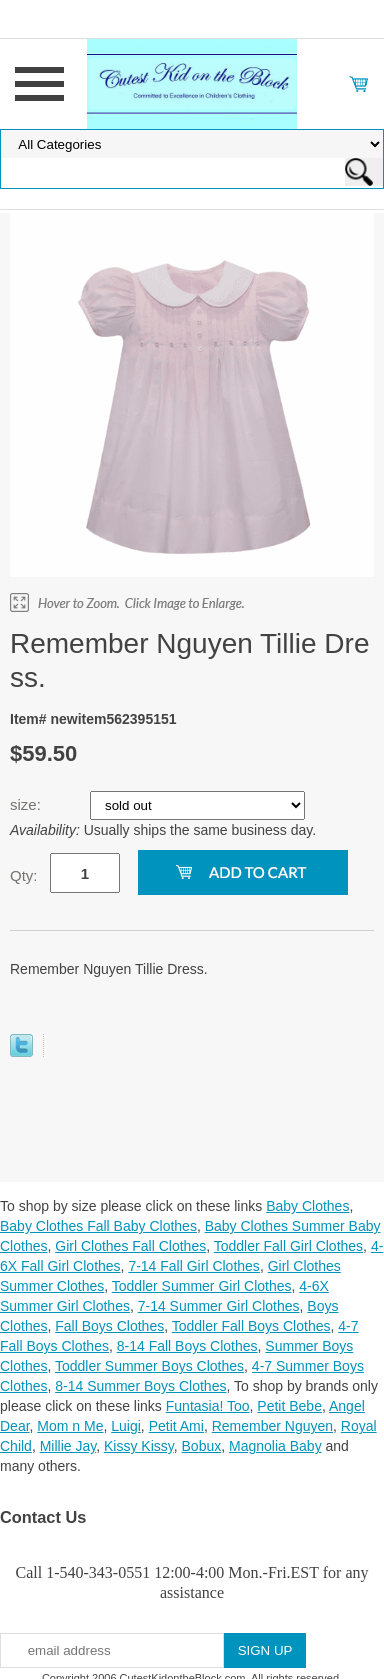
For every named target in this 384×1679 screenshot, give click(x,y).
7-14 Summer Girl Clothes (219, 1306)
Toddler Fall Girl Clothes (288, 1246)
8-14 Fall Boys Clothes (187, 1346)
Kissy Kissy (139, 1446)
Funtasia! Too (208, 1406)
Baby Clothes (307, 1206)
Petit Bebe (289, 1406)
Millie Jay (68, 1446)
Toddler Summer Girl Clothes (202, 1286)
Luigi (126, 1426)
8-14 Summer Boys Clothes (140, 1386)
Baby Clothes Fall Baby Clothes (98, 1226)
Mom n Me (70, 1426)
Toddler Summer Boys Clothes (149, 1366)
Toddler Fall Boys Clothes (251, 1326)
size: (27, 804)
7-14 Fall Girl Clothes (194, 1266)
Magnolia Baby (275, 1446)
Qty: (24, 875)
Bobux (202, 1446)
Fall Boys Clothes (109, 1326)
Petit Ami (176, 1426)
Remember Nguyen (272, 1426)
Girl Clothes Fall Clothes (130, 1246)
